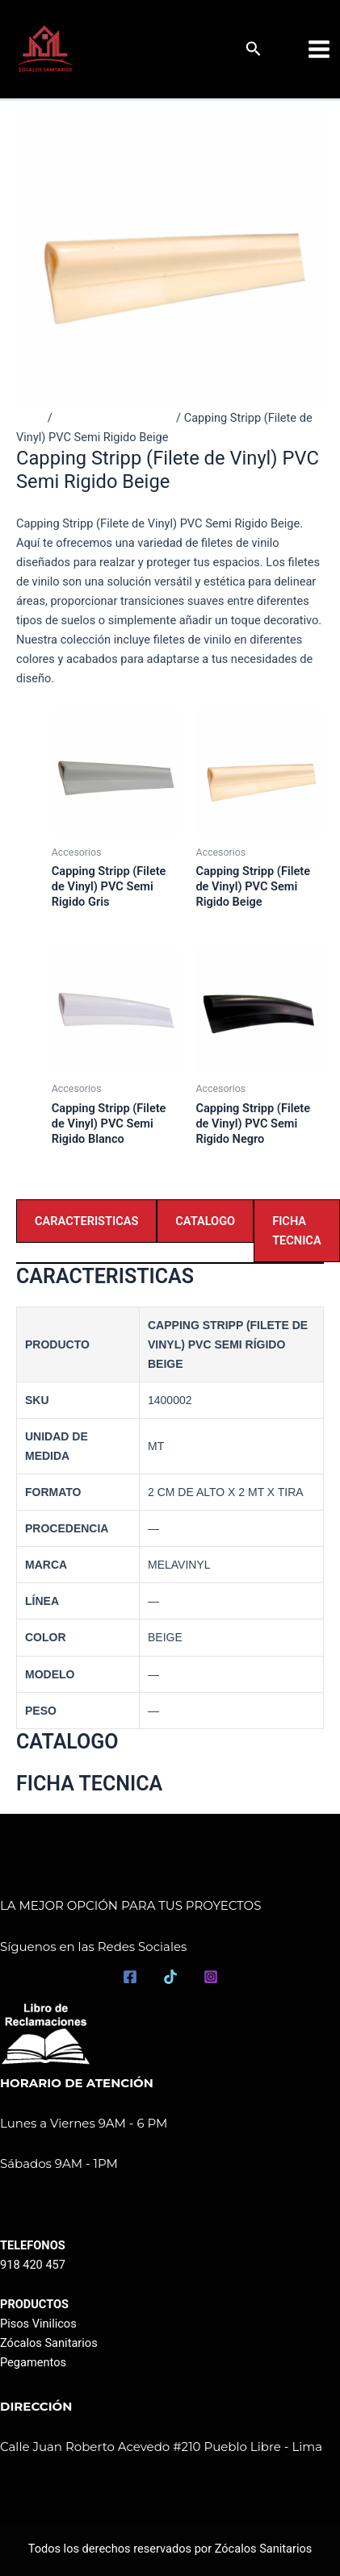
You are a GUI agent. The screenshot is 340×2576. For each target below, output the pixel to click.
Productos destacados (114, 418)
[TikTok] (170, 1976)
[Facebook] (130, 1976)
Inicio (30, 418)
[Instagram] (210, 1976)
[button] (254, 49)
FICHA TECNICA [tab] (296, 1231)
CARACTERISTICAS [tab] (86, 1221)
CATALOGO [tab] (205, 1221)
